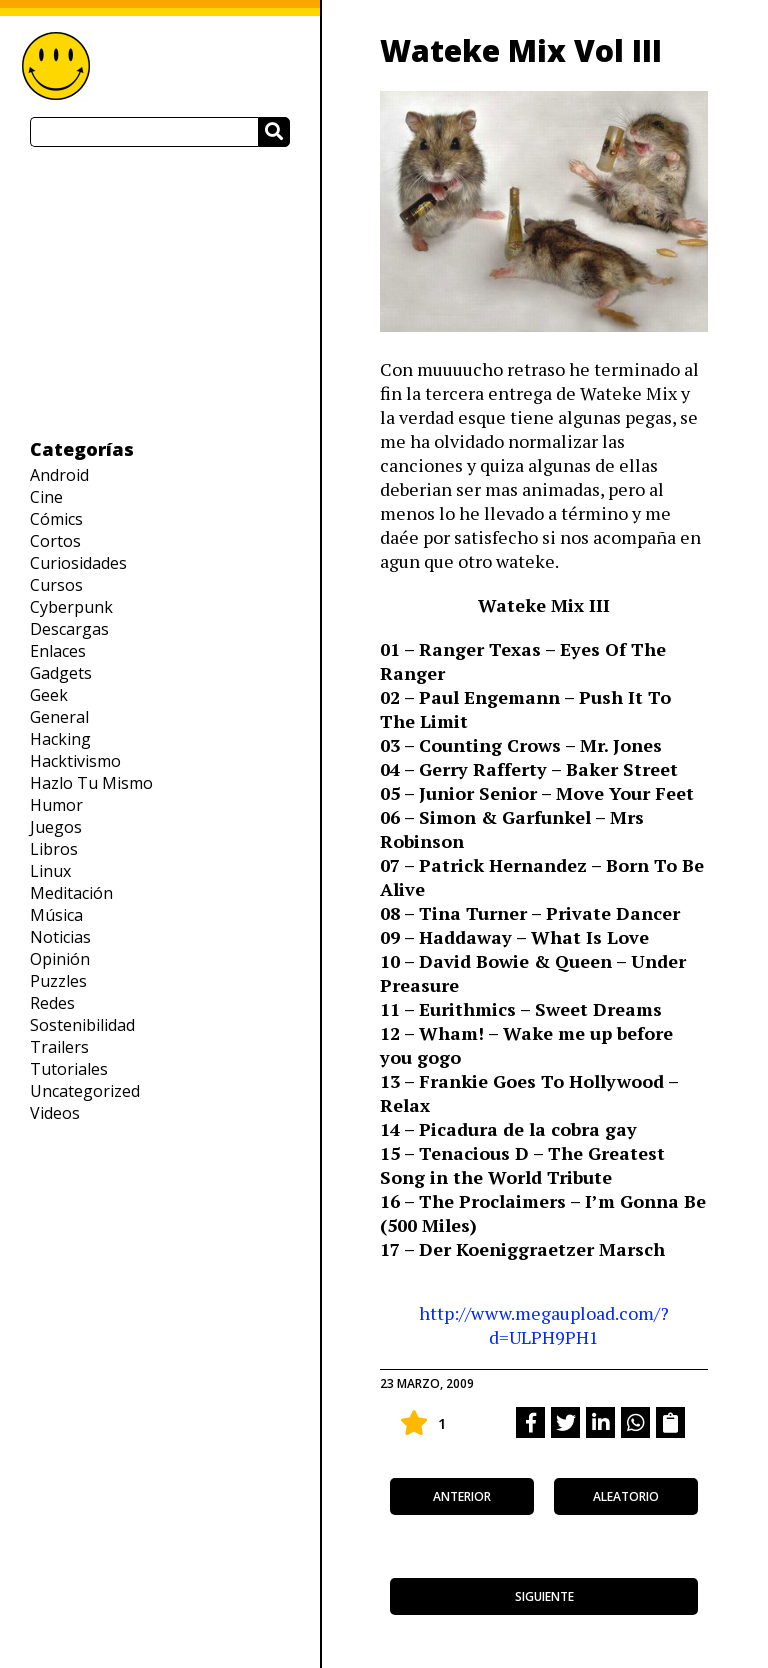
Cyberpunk (71, 607)
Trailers (59, 1047)
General (59, 717)
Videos (55, 1113)
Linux (50, 871)
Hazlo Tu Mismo (91, 783)
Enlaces (58, 651)
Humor (56, 805)
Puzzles (58, 981)
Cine (46, 497)
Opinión (60, 959)
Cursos (56, 585)
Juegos (56, 827)
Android (59, 475)
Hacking (60, 739)
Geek (49, 695)
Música (56, 915)
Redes (52, 1003)
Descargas (69, 629)
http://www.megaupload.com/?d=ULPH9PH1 (544, 1325)
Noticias (60, 937)
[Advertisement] (160, 292)
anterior (462, 1496)
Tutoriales (69, 1069)
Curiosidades (78, 563)
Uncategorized (85, 1091)
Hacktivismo (75, 761)
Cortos (55, 541)
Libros (54, 849)
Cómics (56, 519)
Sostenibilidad (82, 1025)
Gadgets (61, 673)
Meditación (71, 893)
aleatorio (626, 1496)
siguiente (544, 1596)
